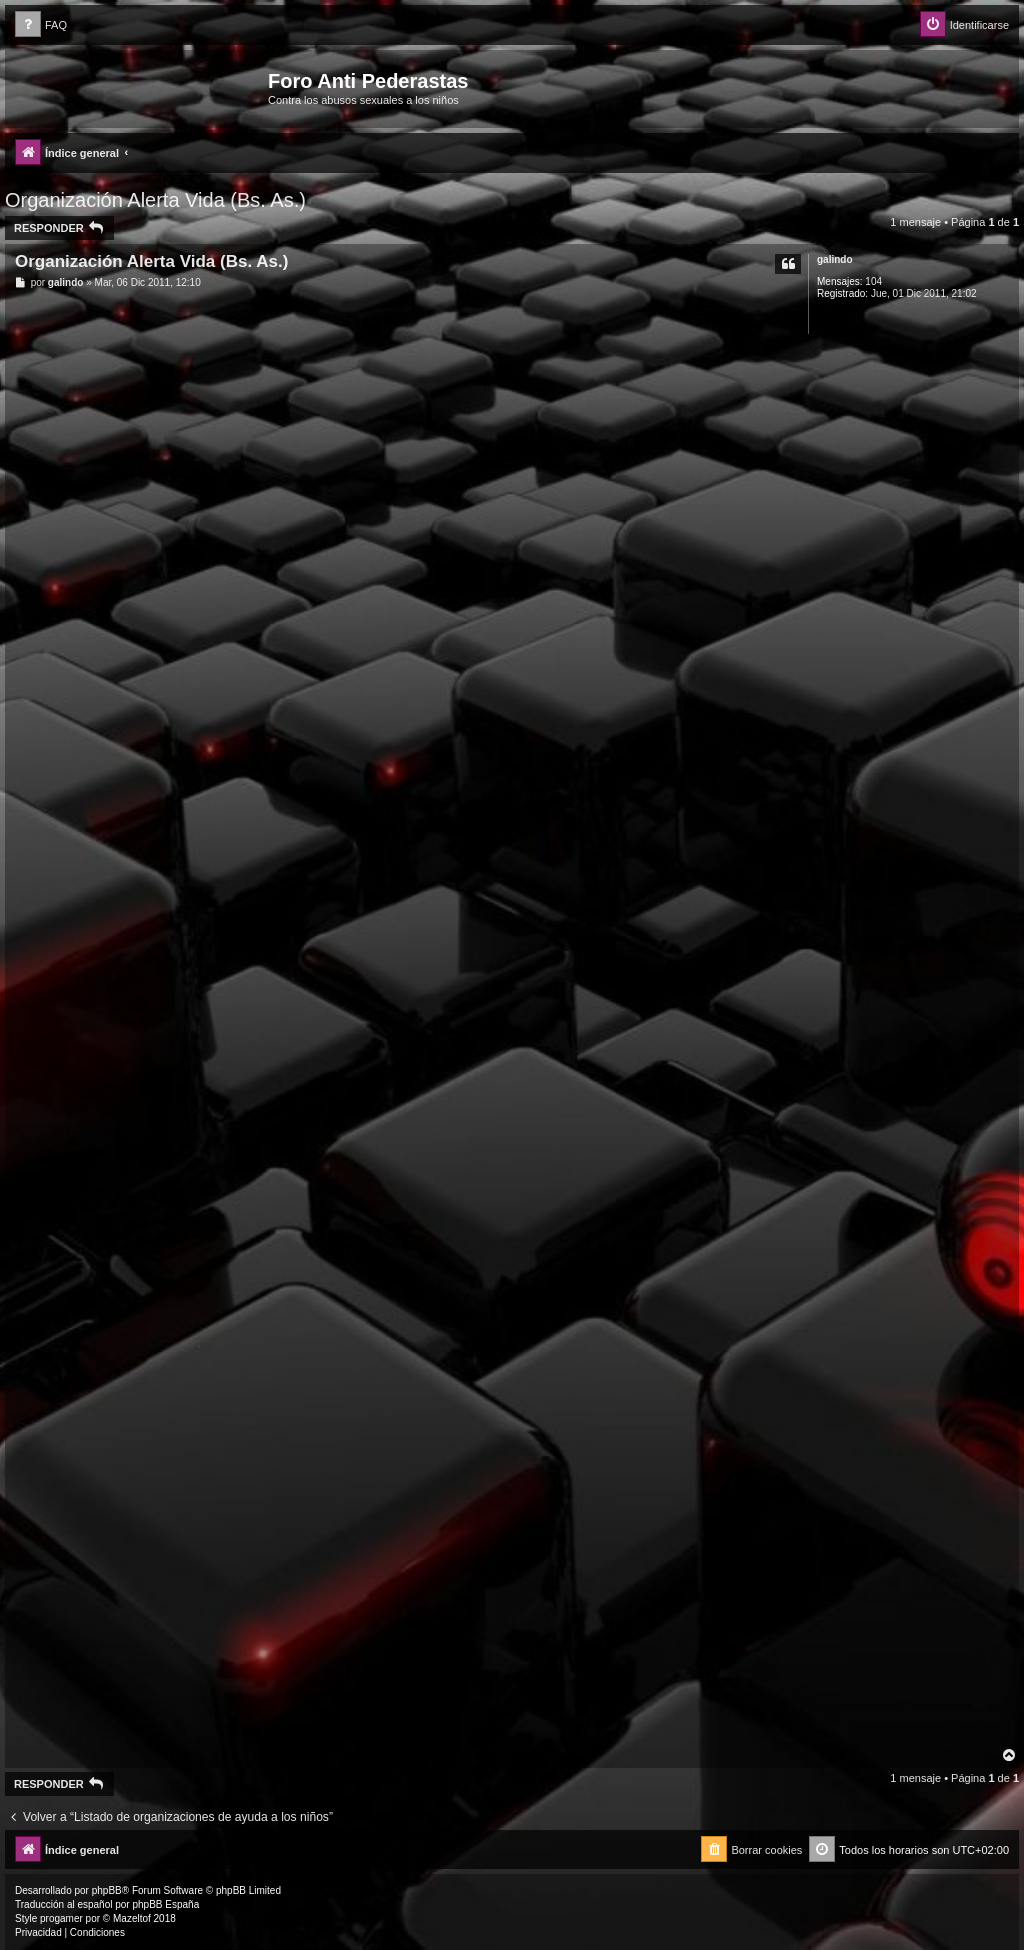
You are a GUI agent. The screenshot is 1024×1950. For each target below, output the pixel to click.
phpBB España (165, 1904)
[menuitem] (41, 25)
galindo (835, 259)
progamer (61, 1918)
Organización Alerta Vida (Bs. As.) (155, 200)
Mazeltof (132, 1918)
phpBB (107, 1890)
